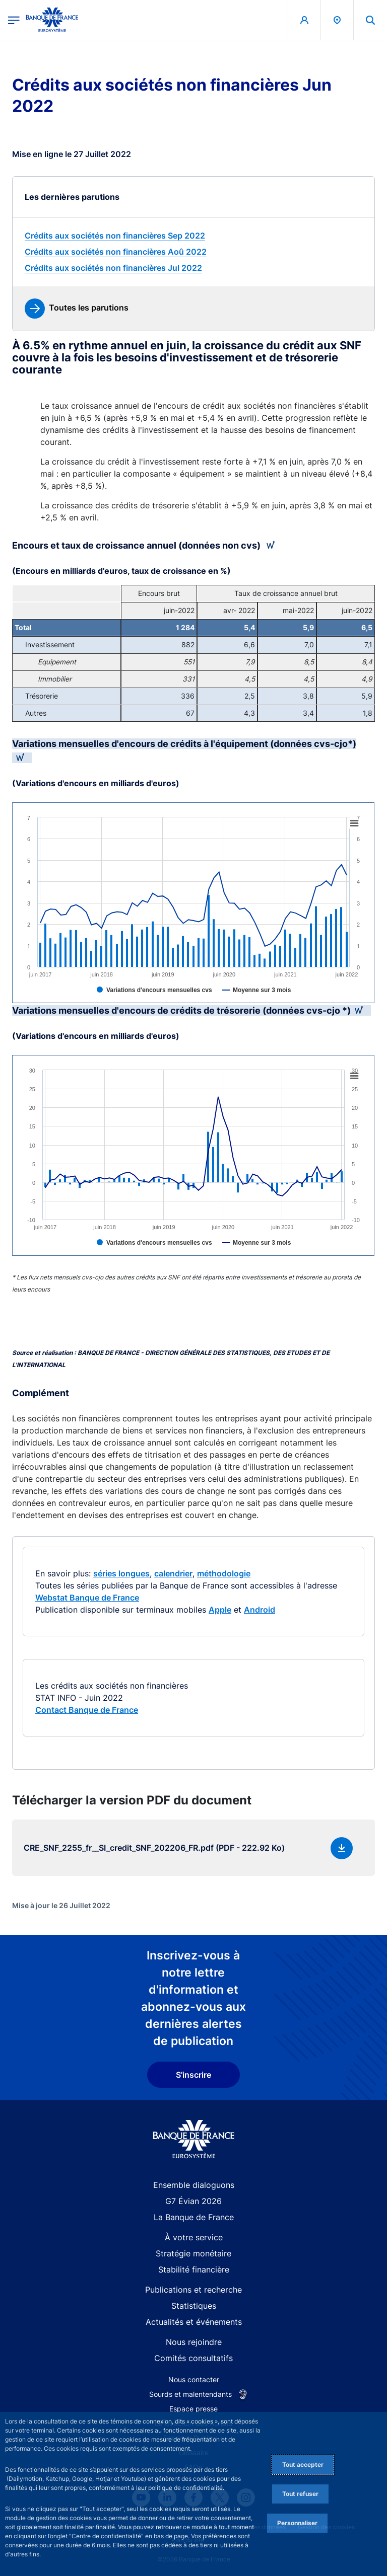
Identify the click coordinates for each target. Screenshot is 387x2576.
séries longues (121, 1573)
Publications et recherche (193, 2290)
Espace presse (193, 2408)
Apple (220, 1610)
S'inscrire (193, 2075)
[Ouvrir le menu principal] (14, 20)
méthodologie (223, 1573)
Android (259, 1610)
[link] (193, 236)
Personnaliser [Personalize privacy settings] (297, 2523)
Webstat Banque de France (87, 1598)
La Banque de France (194, 2217)
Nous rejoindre (194, 2342)
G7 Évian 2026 (193, 2201)
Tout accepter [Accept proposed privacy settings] (303, 2464)
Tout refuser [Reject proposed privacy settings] (300, 2493)
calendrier (173, 1573)
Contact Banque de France (86, 1710)
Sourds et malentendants (190, 2394)
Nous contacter (193, 2379)
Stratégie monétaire (193, 2253)
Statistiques (193, 2306)
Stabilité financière (193, 2269)
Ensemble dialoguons (193, 2185)
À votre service (194, 2237)
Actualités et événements (194, 2322)
